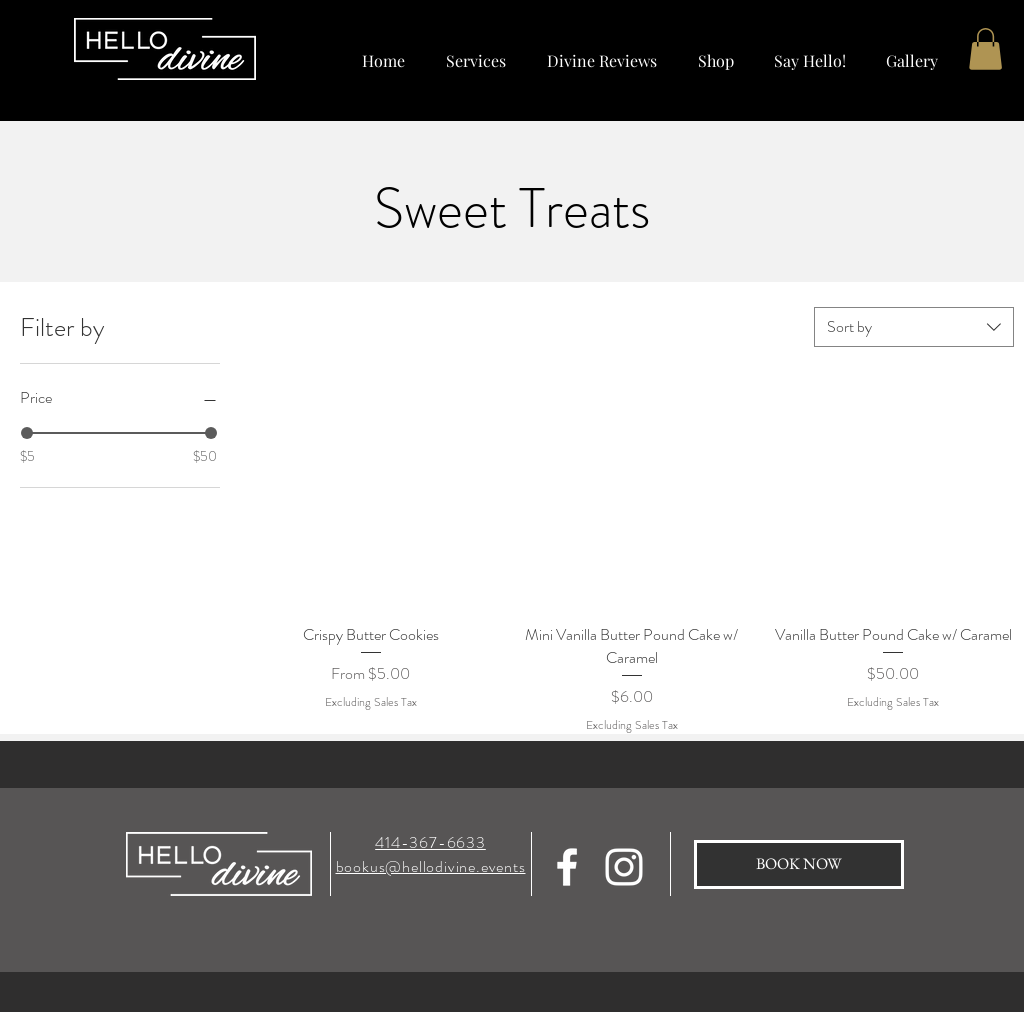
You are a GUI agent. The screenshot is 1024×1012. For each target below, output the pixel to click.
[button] (715, 51)
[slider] (27, 433)
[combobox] (914, 327)
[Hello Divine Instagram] (624, 867)
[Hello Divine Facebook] (567, 867)
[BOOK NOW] (799, 864)
